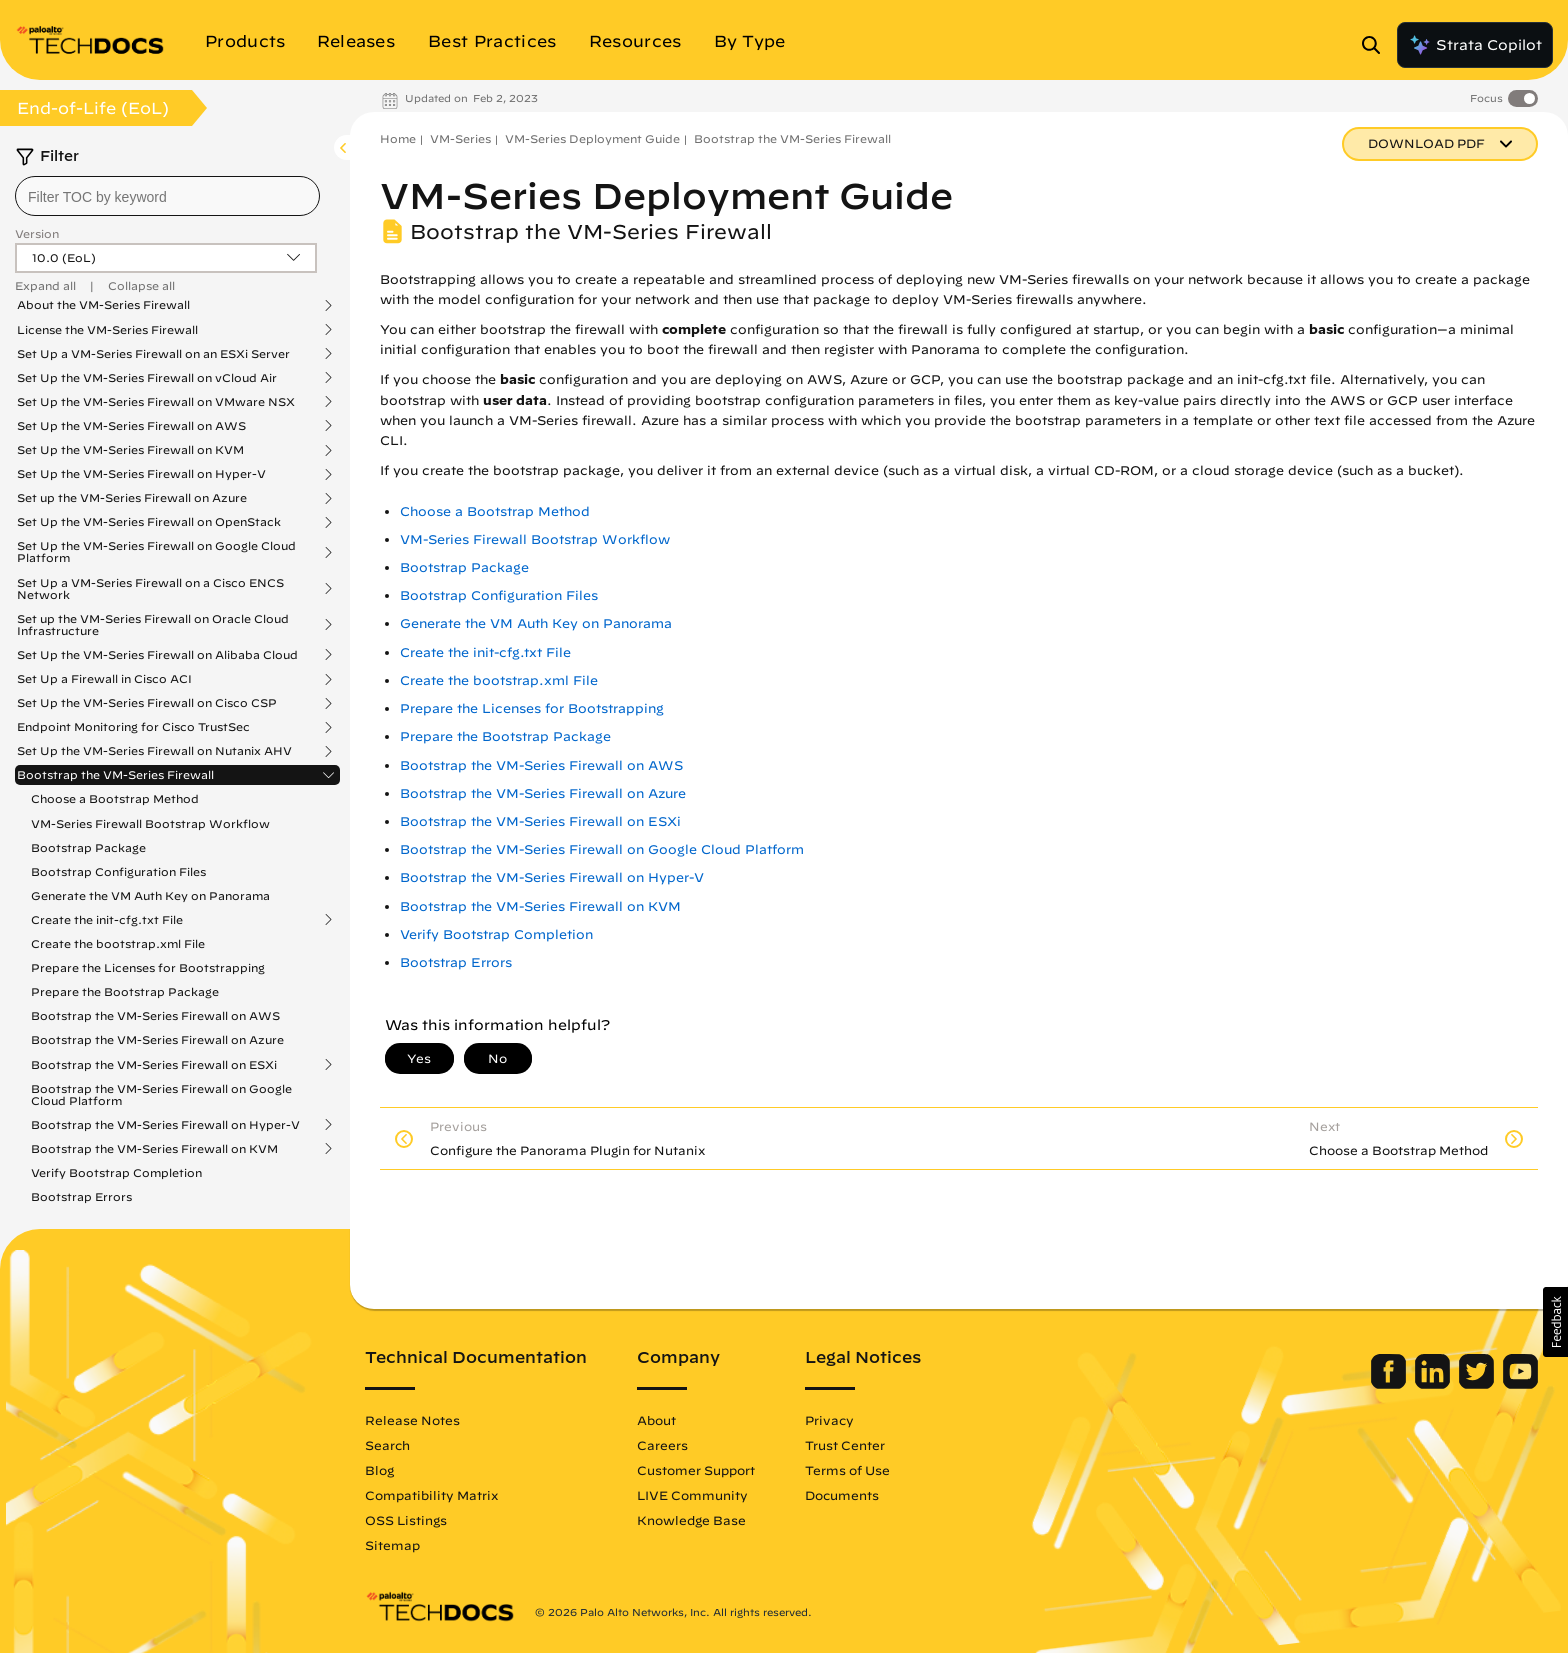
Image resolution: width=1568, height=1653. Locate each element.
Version (37, 233)
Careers (662, 1445)
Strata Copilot (1475, 45)
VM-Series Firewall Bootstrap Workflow (150, 823)
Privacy (829, 1420)
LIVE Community (692, 1495)
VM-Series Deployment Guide (592, 138)
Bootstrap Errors (81, 1196)
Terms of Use (847, 1470)
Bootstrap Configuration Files (118, 871)
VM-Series (460, 138)
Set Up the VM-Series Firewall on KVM (130, 450)
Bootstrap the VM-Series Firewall (115, 775)
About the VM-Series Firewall (103, 305)
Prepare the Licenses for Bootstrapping (148, 967)
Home (398, 138)
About (656, 1420)
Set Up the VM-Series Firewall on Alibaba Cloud (157, 655)
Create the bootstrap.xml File (118, 943)
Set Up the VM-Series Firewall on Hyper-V (141, 474)
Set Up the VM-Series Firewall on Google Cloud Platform (156, 552)
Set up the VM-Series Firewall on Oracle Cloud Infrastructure (153, 625)
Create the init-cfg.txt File (107, 920)
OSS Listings (406, 1520)
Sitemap (392, 1545)
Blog (379, 1470)
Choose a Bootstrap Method (115, 798)
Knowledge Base (691, 1520)
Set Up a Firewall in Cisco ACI (104, 679)
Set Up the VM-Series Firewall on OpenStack (149, 522)
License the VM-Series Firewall (107, 330)
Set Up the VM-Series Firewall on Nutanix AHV (154, 751)
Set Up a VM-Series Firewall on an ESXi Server (153, 354)
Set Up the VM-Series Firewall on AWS (131, 426)
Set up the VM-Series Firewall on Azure (132, 498)
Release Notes (412, 1420)
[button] (1555, 1322)
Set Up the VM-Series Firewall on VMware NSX (156, 402)
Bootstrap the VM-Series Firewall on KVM (154, 1149)
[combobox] (167, 196)
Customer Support (696, 1470)
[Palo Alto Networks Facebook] (1390, 1384)
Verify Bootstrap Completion (116, 1172)
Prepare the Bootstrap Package (125, 991)
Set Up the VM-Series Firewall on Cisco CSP (147, 703)
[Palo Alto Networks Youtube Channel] (1520, 1384)
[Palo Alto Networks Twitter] (1478, 1384)
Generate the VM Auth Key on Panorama (150, 895)
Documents (842, 1495)
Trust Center (845, 1445)
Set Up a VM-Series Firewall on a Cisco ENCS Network (150, 589)
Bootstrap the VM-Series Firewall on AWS (155, 1015)
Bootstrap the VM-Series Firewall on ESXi (154, 1065)
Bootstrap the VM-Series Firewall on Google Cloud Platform (161, 1094)
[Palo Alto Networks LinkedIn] (1434, 1384)
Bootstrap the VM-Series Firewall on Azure (157, 1039)
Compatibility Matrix (431, 1495)
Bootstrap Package (88, 847)
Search (387, 1445)
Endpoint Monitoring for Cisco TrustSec (133, 727)
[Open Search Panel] (1377, 45)
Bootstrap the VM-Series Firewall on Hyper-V (165, 1125)
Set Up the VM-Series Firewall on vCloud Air (147, 378)
